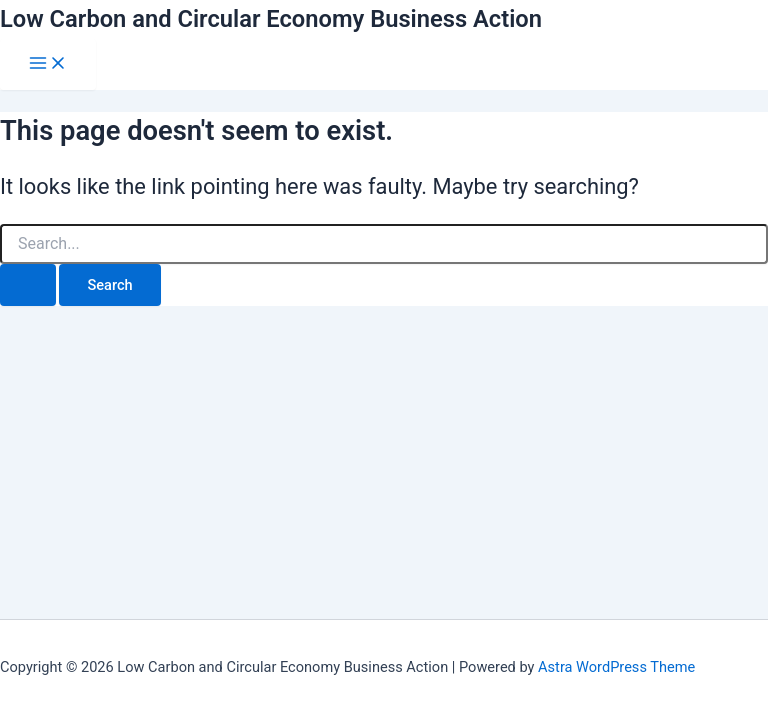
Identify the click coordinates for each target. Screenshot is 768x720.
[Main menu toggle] (48, 64)
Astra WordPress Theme (616, 667)
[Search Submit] (28, 285)
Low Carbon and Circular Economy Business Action (271, 19)
